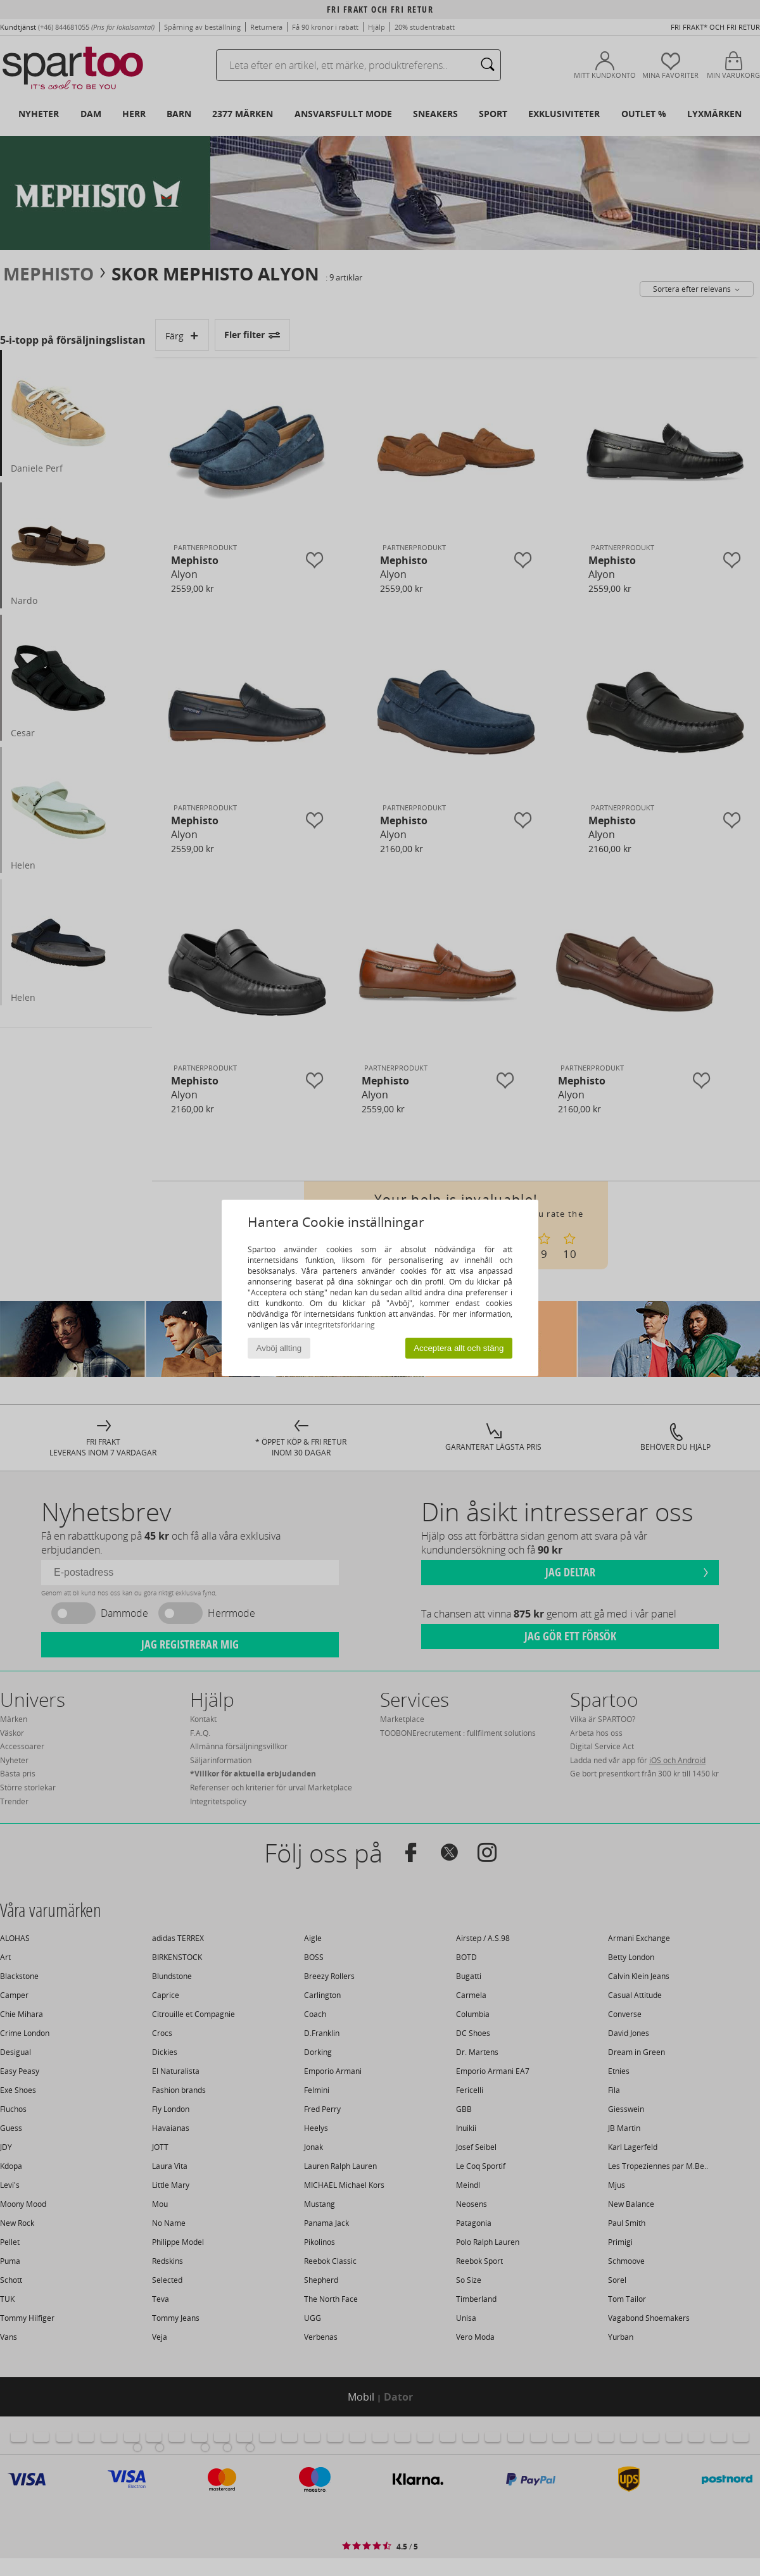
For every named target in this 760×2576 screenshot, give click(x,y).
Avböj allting (279, 1348)
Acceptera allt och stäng (459, 1348)
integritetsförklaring (340, 1324)
